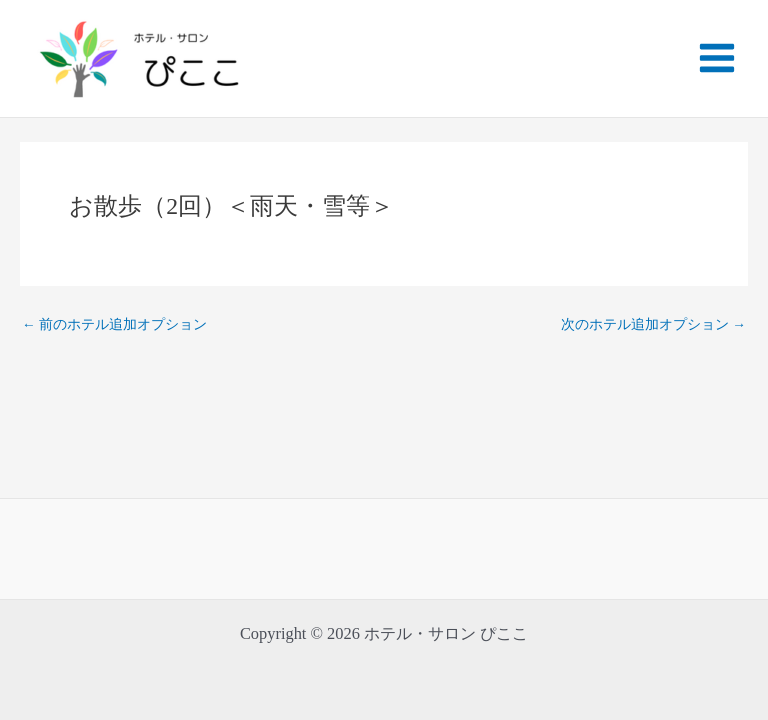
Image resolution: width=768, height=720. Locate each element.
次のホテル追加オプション (653, 325)
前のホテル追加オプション (114, 325)
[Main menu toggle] (716, 58)
